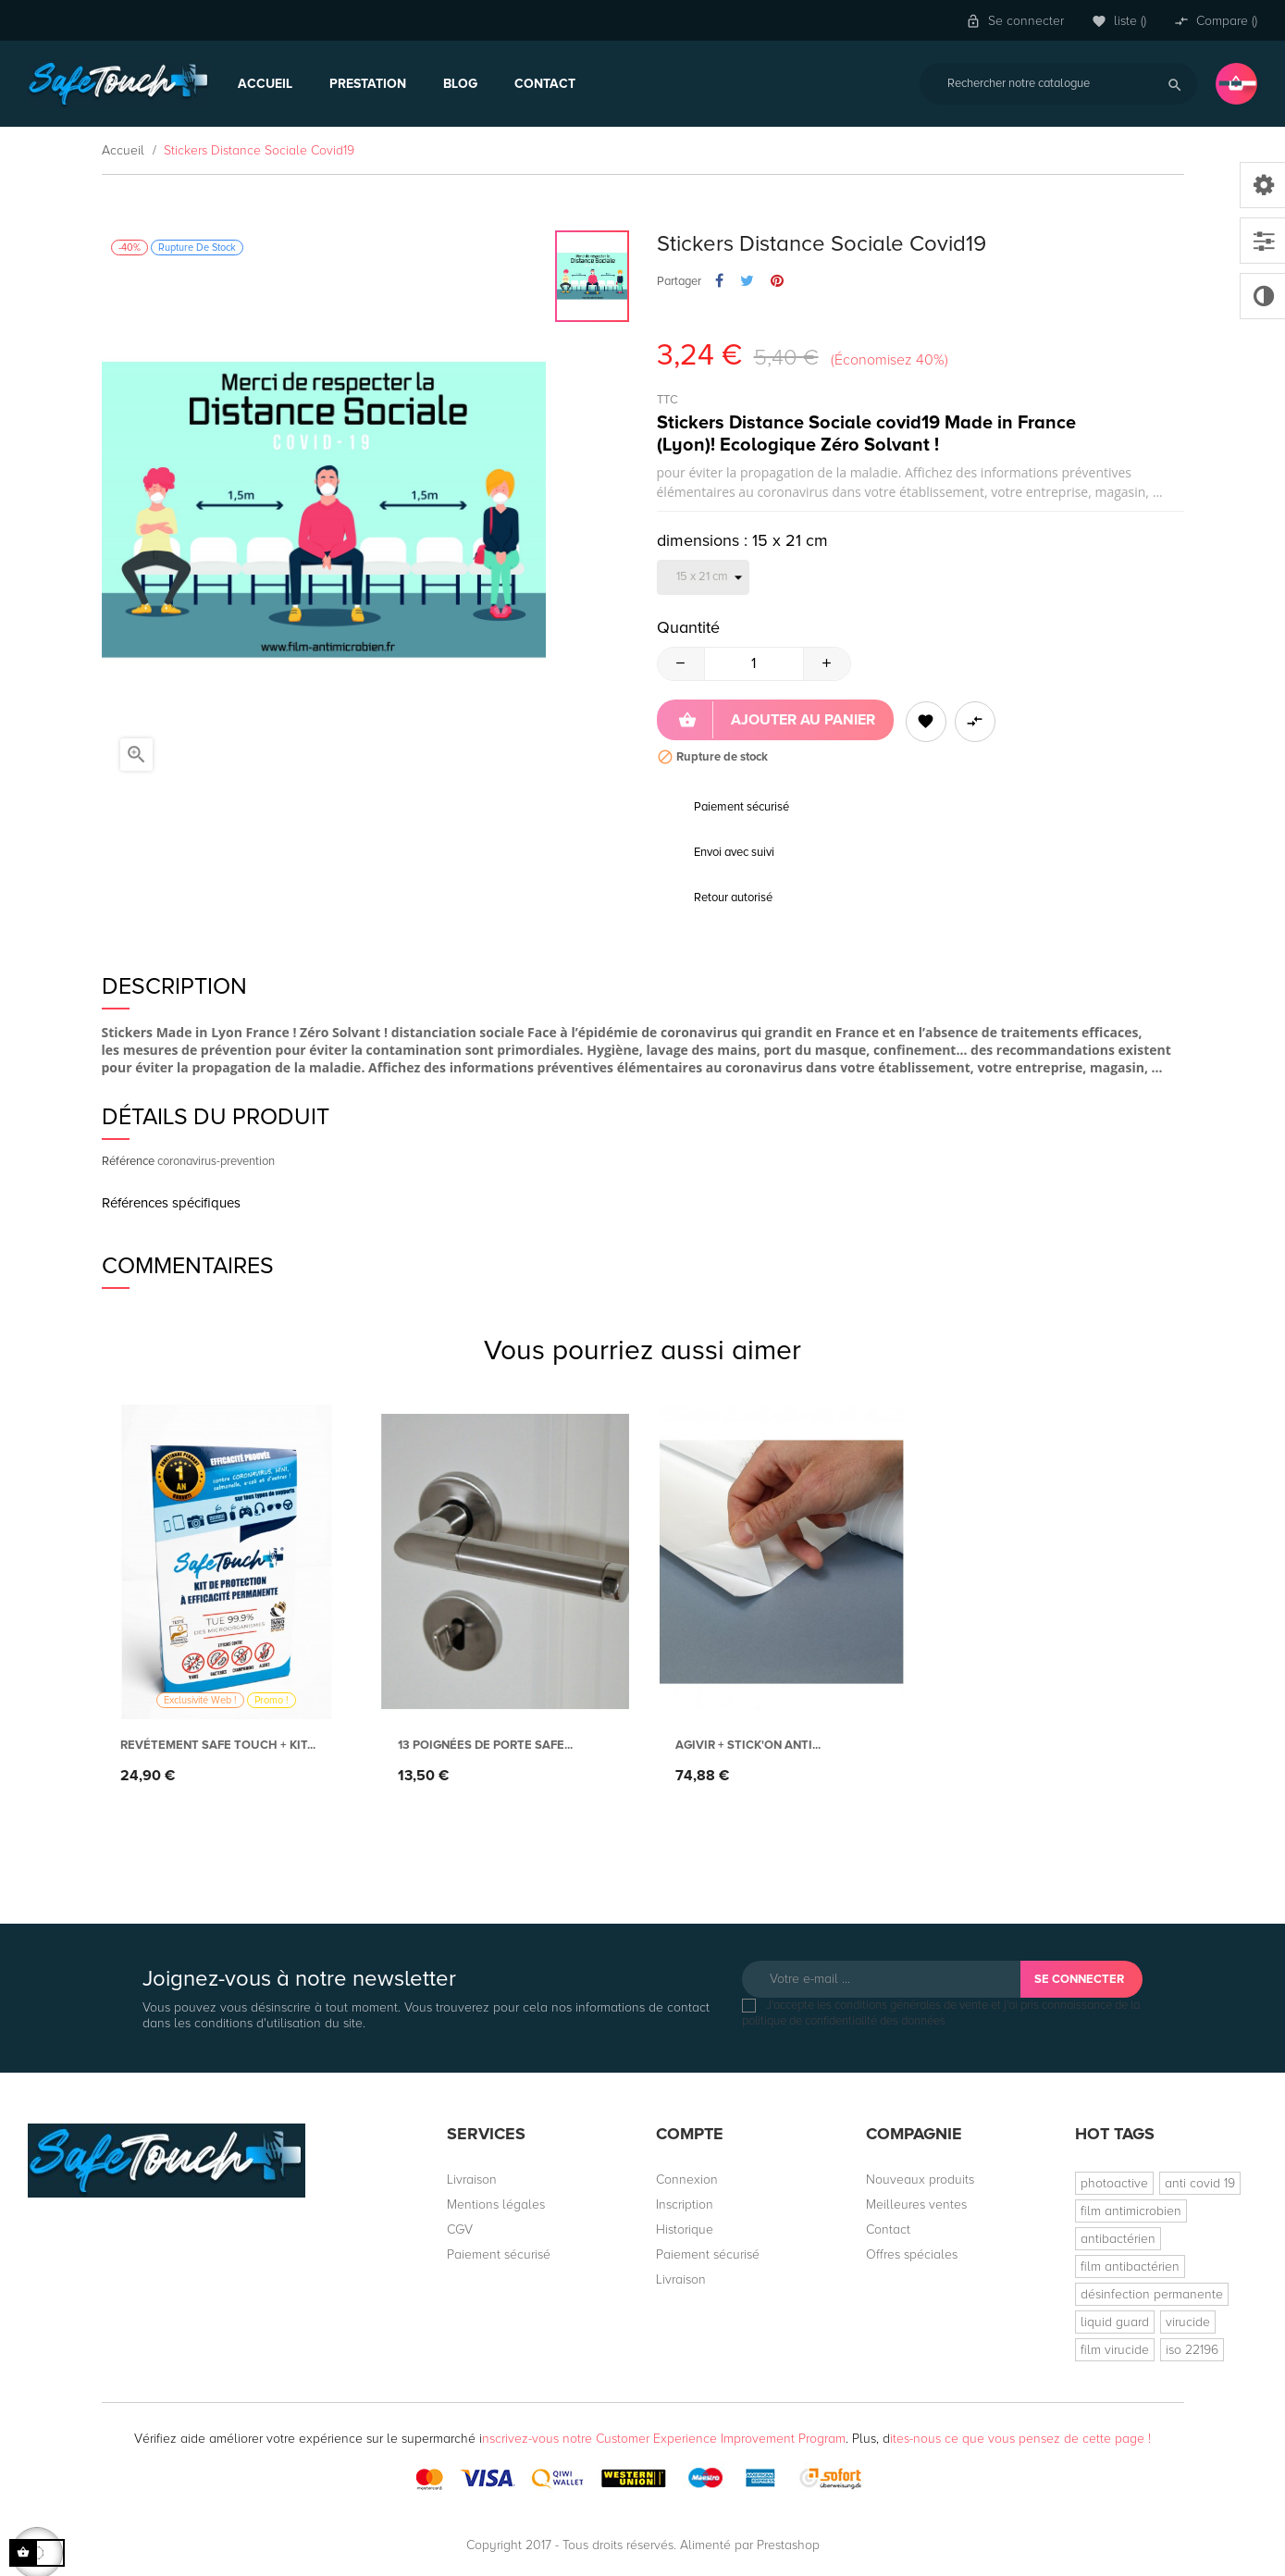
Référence (128, 1161)
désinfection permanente (1152, 2294)
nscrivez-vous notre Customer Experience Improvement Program (664, 2438)
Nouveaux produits (920, 2179)
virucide (1188, 2322)
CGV (460, 2229)
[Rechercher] (1058, 84)
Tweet (747, 281)
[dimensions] (703, 577)
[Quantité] (754, 664)
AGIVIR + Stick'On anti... (748, 1745)
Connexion (687, 2179)
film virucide (1115, 2350)
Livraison (472, 2179)
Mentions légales (496, 2204)
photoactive (1114, 2183)
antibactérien (1118, 2239)
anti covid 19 (1200, 2183)
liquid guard (1115, 2322)
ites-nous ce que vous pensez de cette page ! (1020, 2438)
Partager (719, 281)
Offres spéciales (912, 2254)
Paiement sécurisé (498, 2254)
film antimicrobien (1131, 2211)
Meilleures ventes (916, 2204)
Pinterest (777, 281)
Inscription (684, 2204)
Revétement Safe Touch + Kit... (217, 1745)
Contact (888, 2229)
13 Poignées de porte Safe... (485, 1745)
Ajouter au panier (776, 720)
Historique (684, 2229)
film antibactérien (1130, 2266)
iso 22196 (1192, 2350)
